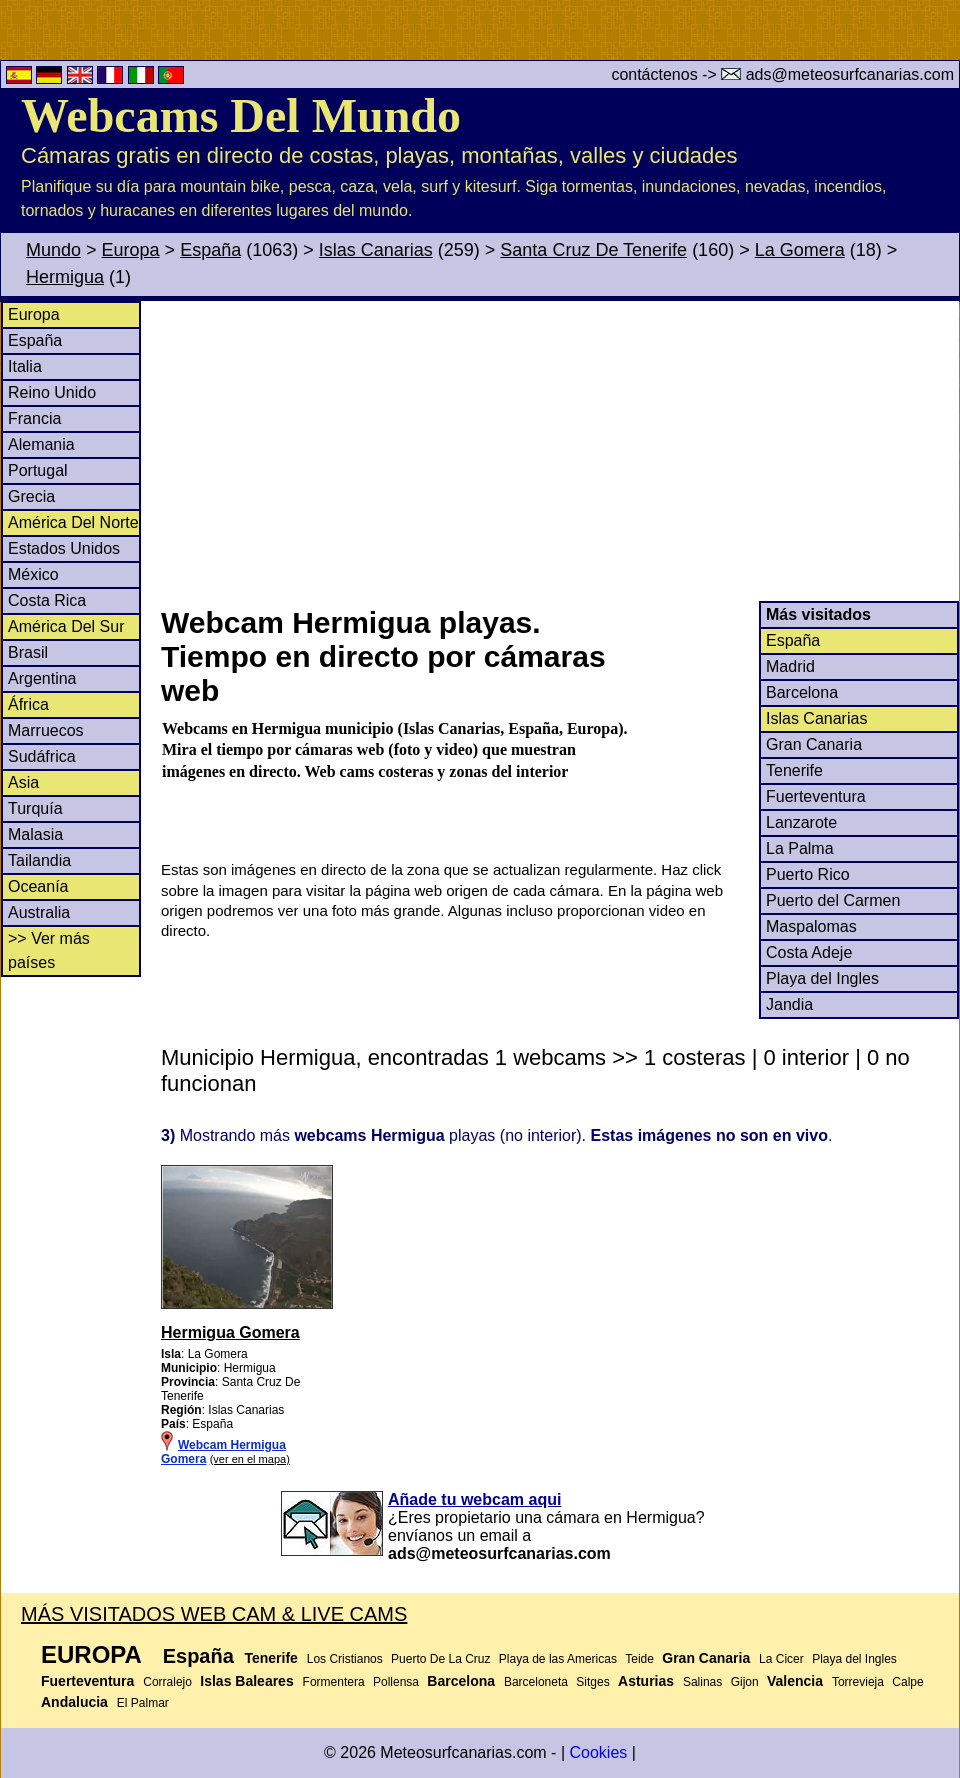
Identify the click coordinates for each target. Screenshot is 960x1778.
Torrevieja (858, 1682)
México (33, 574)
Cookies (598, 1752)
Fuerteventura (816, 796)
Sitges (592, 1682)
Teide (639, 1659)
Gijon (745, 1682)
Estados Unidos (64, 548)
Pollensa (396, 1682)
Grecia (31, 496)
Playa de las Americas (558, 1659)
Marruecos (46, 730)
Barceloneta (536, 1682)
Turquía (35, 808)
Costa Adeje (809, 952)
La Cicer (781, 1659)
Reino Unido (52, 392)
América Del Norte (73, 522)
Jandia (789, 1004)
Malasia (35, 834)
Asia (23, 782)
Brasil (28, 652)
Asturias (646, 1681)
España (210, 250)
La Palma (800, 848)
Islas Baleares (246, 1681)
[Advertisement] (559, 451)
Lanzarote (801, 822)
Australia (39, 912)
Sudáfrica (42, 756)
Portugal (38, 470)
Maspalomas (811, 926)
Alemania (41, 444)
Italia (25, 366)
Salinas (702, 1682)
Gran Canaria (814, 744)
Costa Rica (47, 600)
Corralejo (167, 1682)
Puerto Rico (808, 874)
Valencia (795, 1681)
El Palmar (143, 1703)
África (28, 704)
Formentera (334, 1682)
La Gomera (800, 250)
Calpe (907, 1682)
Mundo (53, 250)
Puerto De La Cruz (440, 1659)
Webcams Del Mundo (241, 115)
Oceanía (38, 886)
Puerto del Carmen (833, 900)
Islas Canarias (376, 250)
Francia (34, 418)
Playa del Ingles (822, 978)
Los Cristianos (345, 1659)
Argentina (42, 678)
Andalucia (74, 1702)
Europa (131, 250)
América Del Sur (66, 626)
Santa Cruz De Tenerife (593, 250)
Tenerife (794, 770)
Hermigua (65, 277)
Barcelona (802, 692)
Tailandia (39, 860)
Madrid (790, 666)
